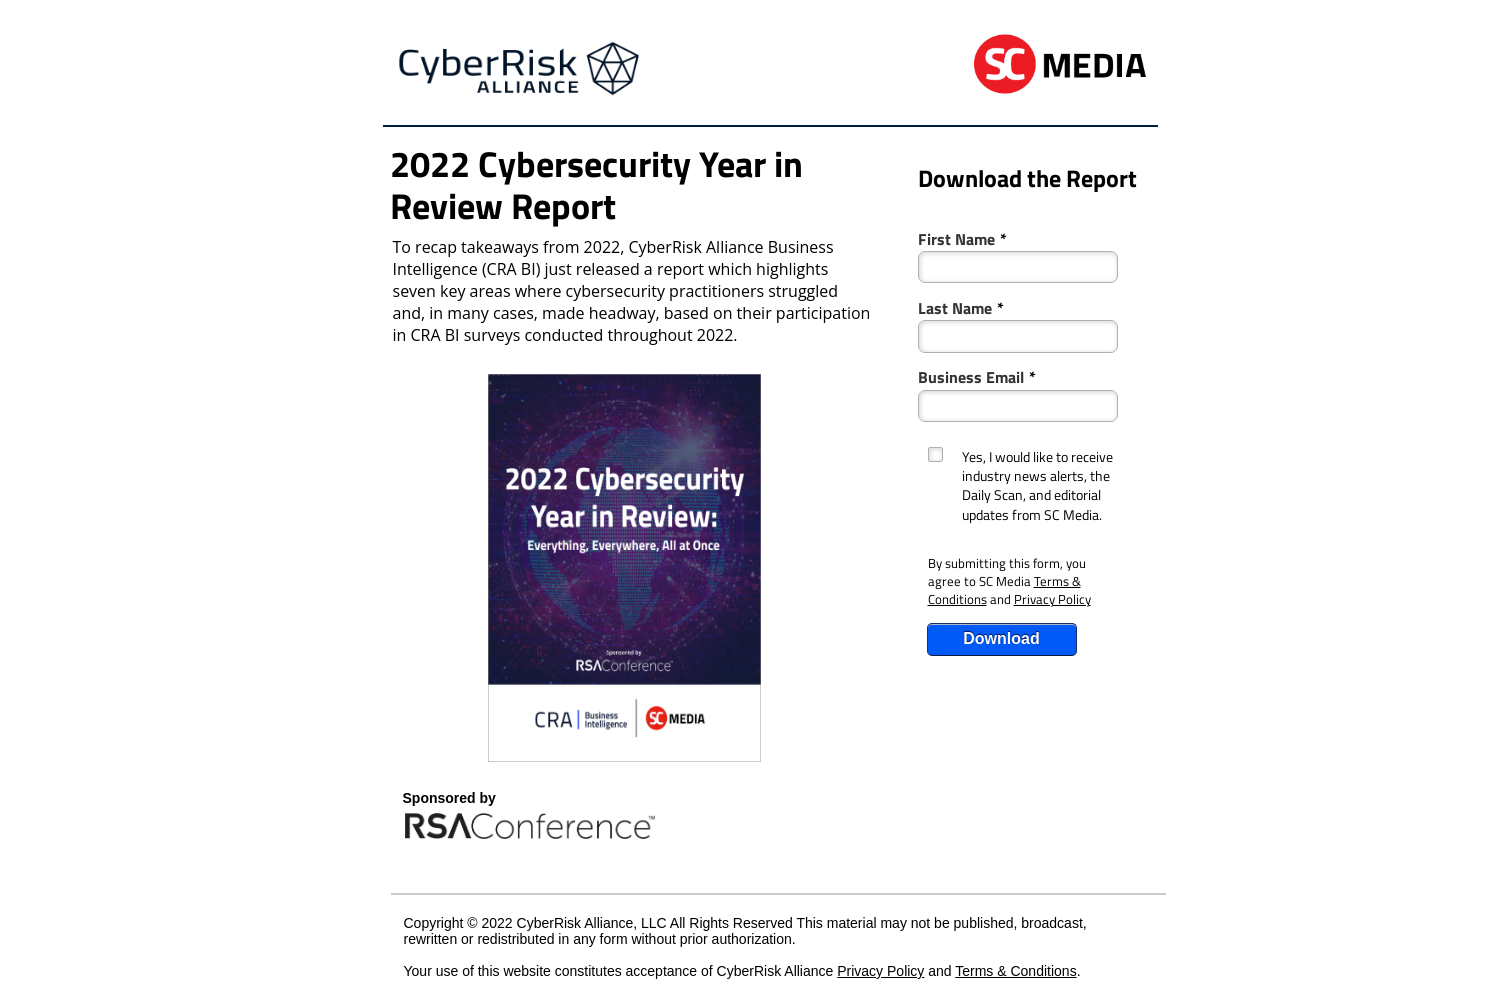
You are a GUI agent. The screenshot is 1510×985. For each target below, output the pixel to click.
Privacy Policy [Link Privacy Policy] (1052, 599)
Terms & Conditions (1015, 971)
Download (1001, 638)
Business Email (977, 375)
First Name (962, 237)
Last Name (961, 306)
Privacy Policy (880, 971)
